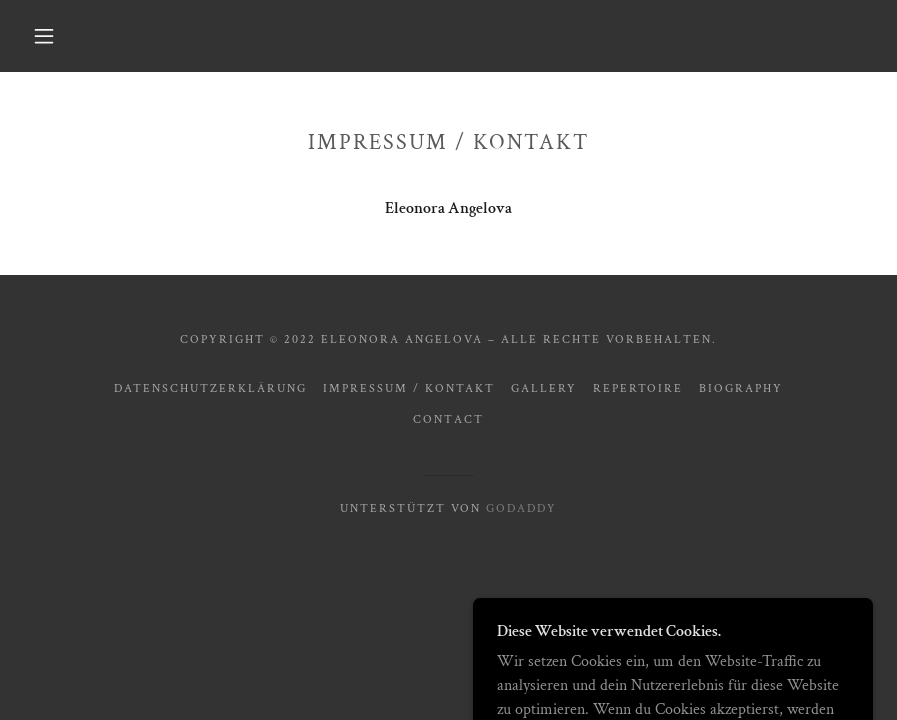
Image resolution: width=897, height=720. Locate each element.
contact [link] (448, 419)
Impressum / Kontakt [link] (409, 388)
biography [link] (741, 388)
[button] (44, 36)
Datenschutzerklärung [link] (210, 388)
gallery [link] (544, 388)
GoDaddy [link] (521, 508)
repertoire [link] (638, 388)
